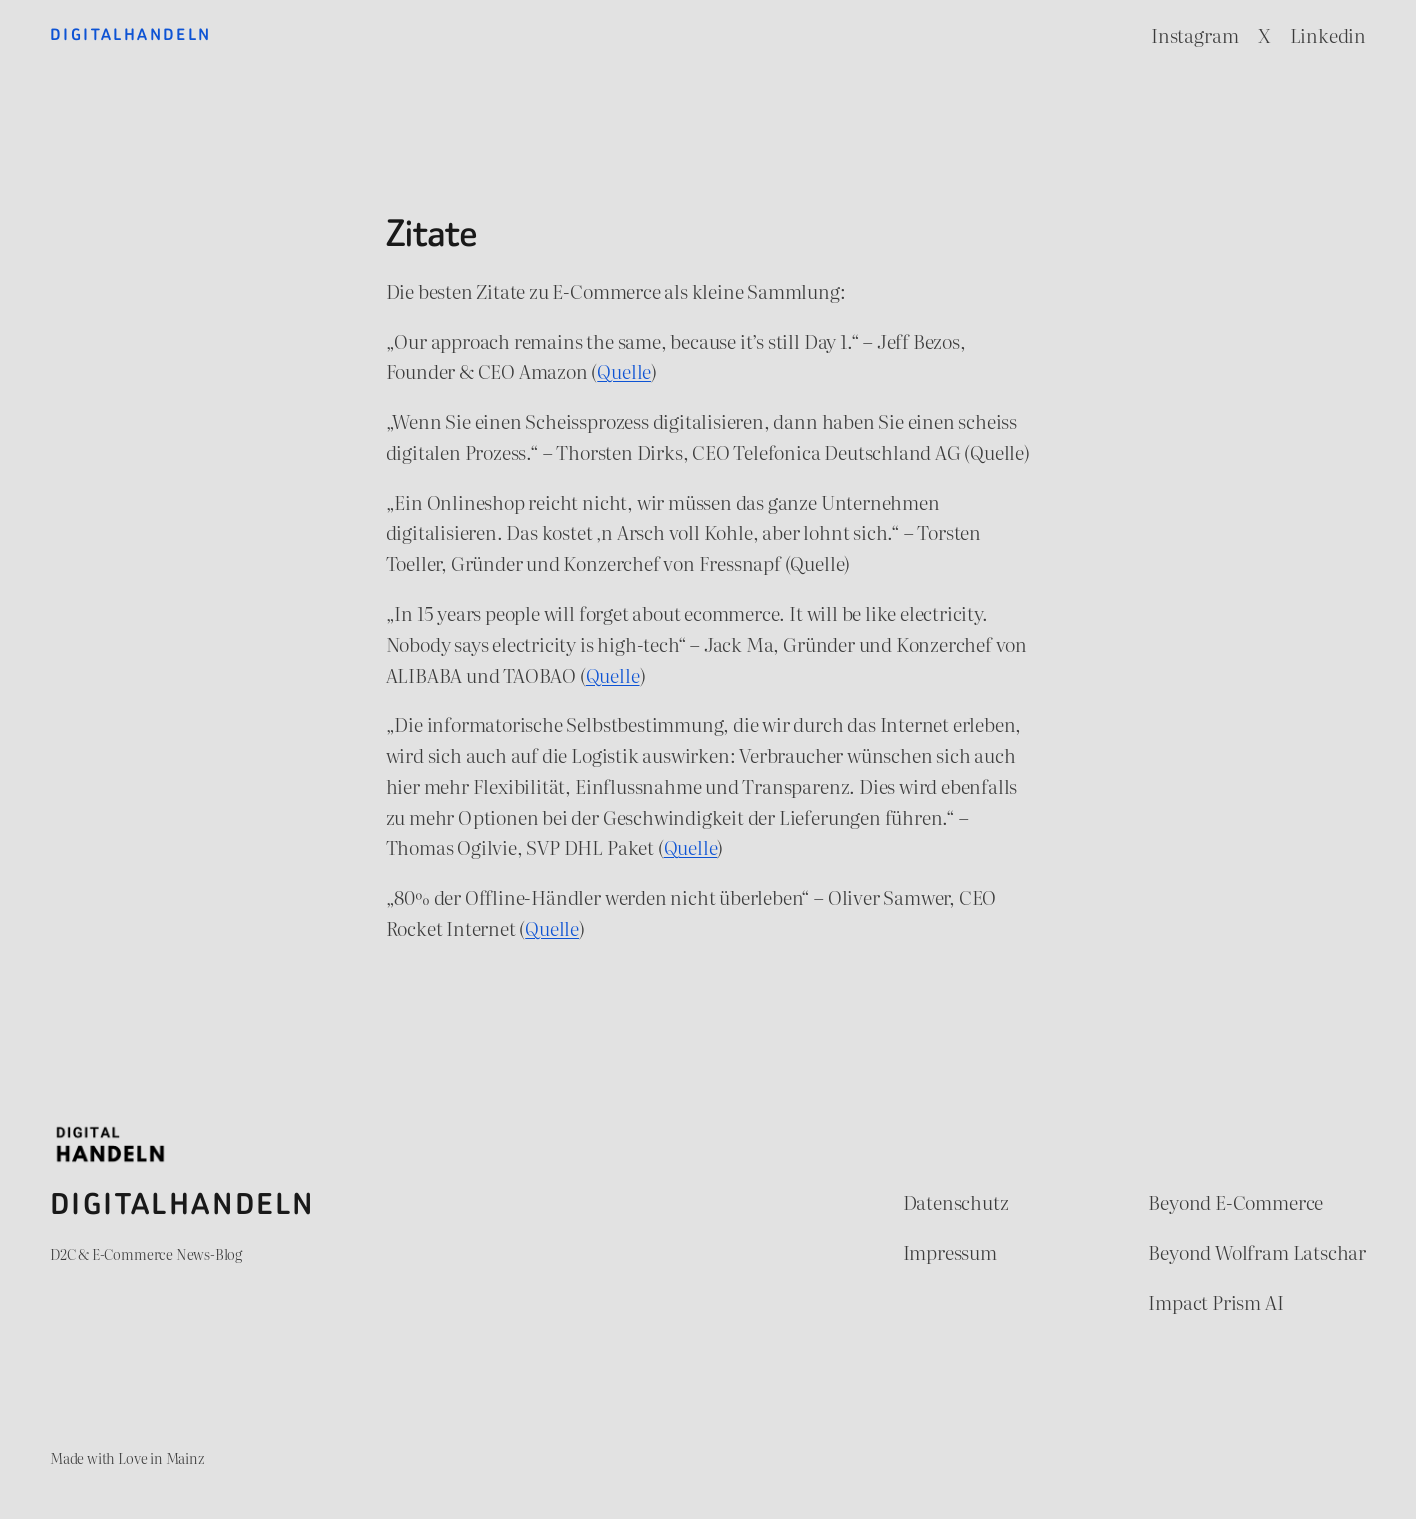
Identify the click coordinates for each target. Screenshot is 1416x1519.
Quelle (624, 370)
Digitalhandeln (131, 34)
